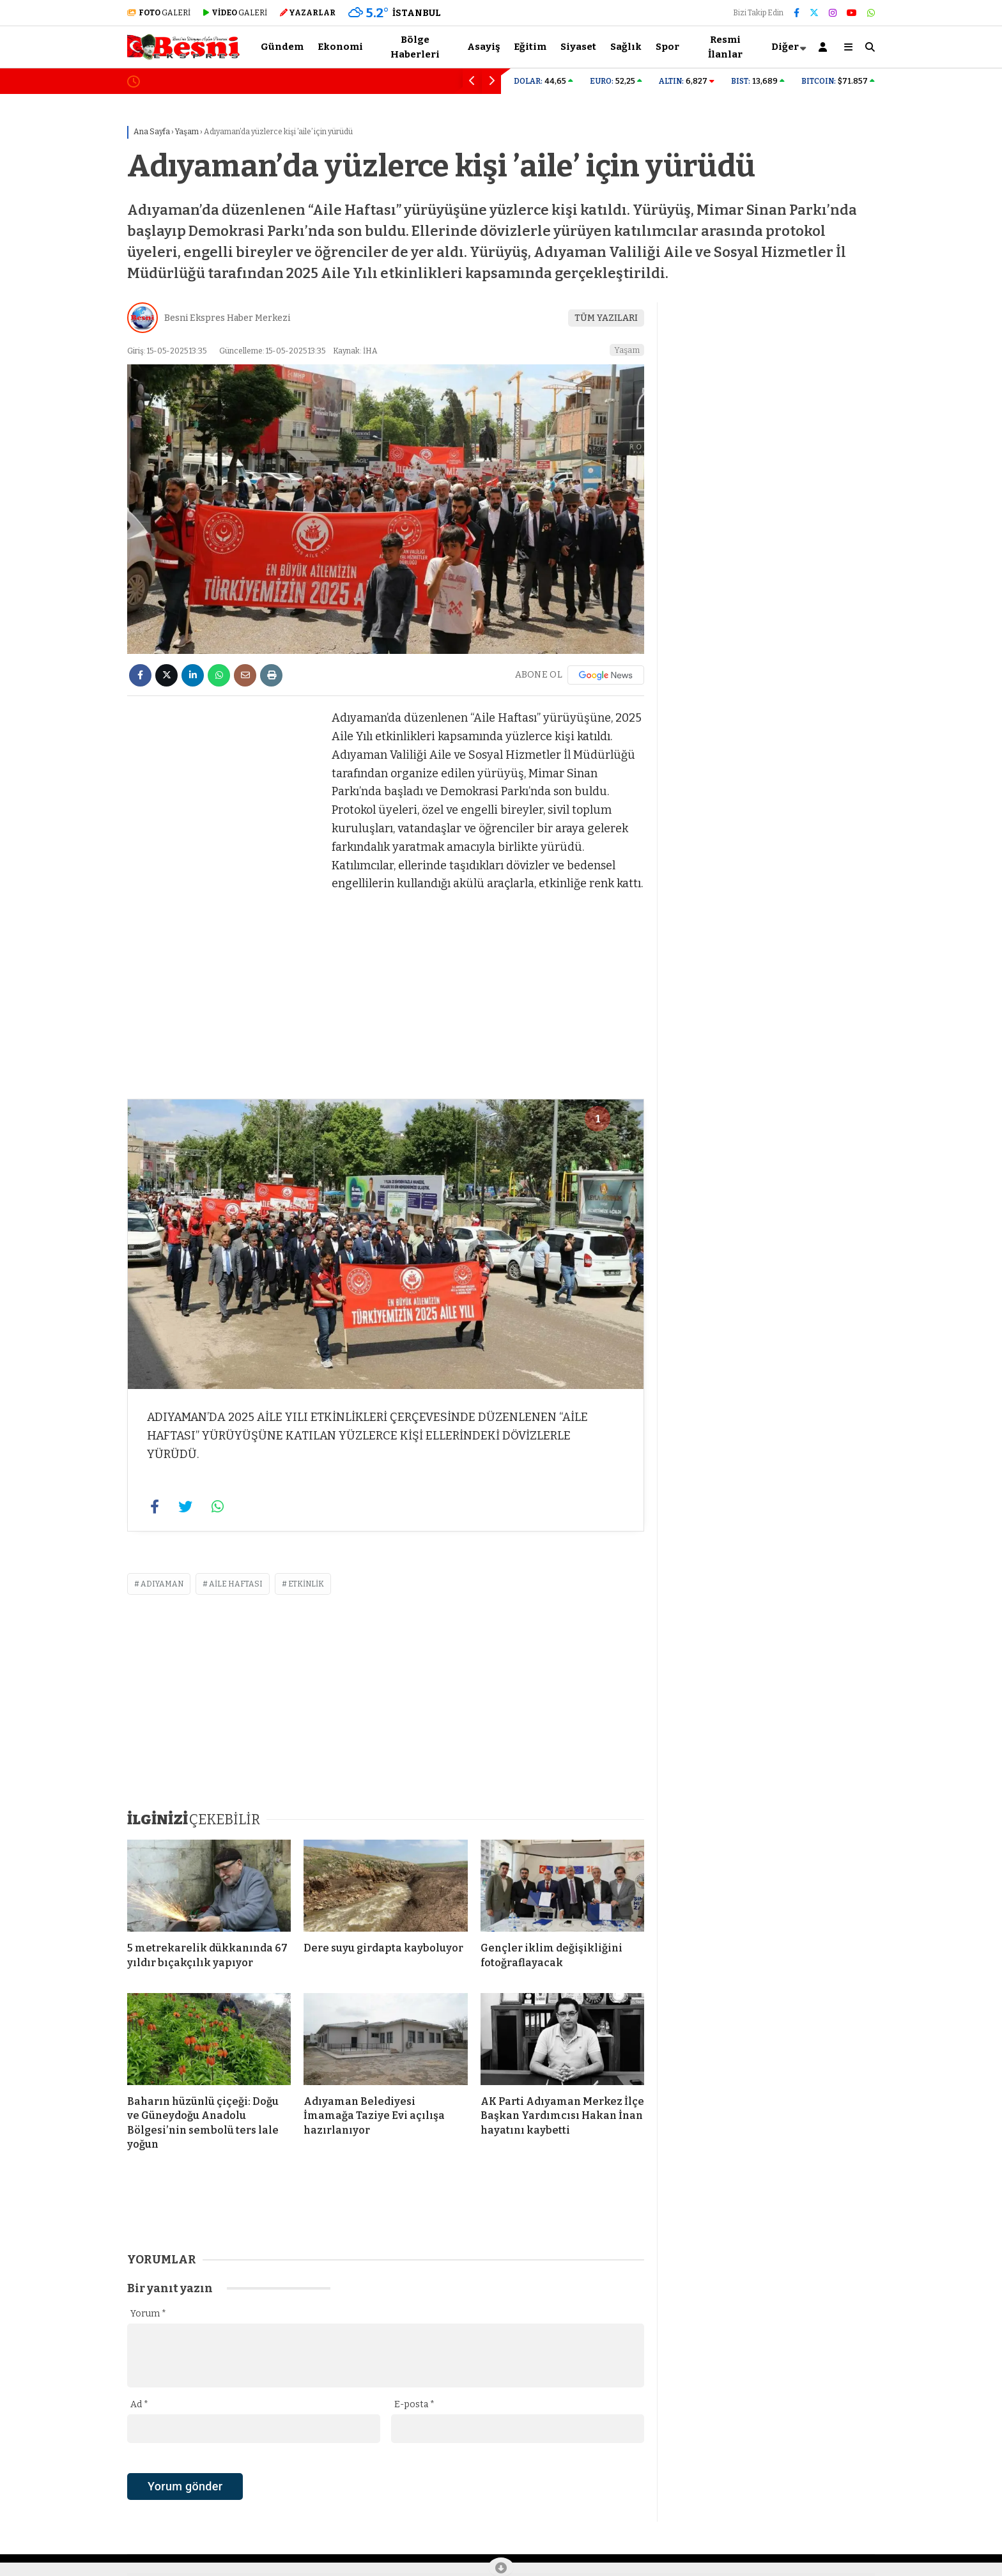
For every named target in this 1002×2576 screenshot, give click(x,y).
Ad (139, 2404)
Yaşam (627, 350)
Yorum (148, 2313)
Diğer (785, 46)
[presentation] (224, 2508)
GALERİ (158, 12)
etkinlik (306, 1583)
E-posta (414, 2404)
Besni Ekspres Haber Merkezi (227, 318)
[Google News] (605, 675)
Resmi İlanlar (725, 47)
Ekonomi (340, 46)
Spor (667, 46)
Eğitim (530, 46)
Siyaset (578, 46)
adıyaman (162, 1583)
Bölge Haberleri (415, 47)
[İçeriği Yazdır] (271, 675)
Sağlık (626, 46)
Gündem (282, 46)
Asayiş (483, 46)
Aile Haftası (236, 1583)
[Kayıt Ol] (825, 47)
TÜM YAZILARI (606, 318)
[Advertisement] (63, 298)
